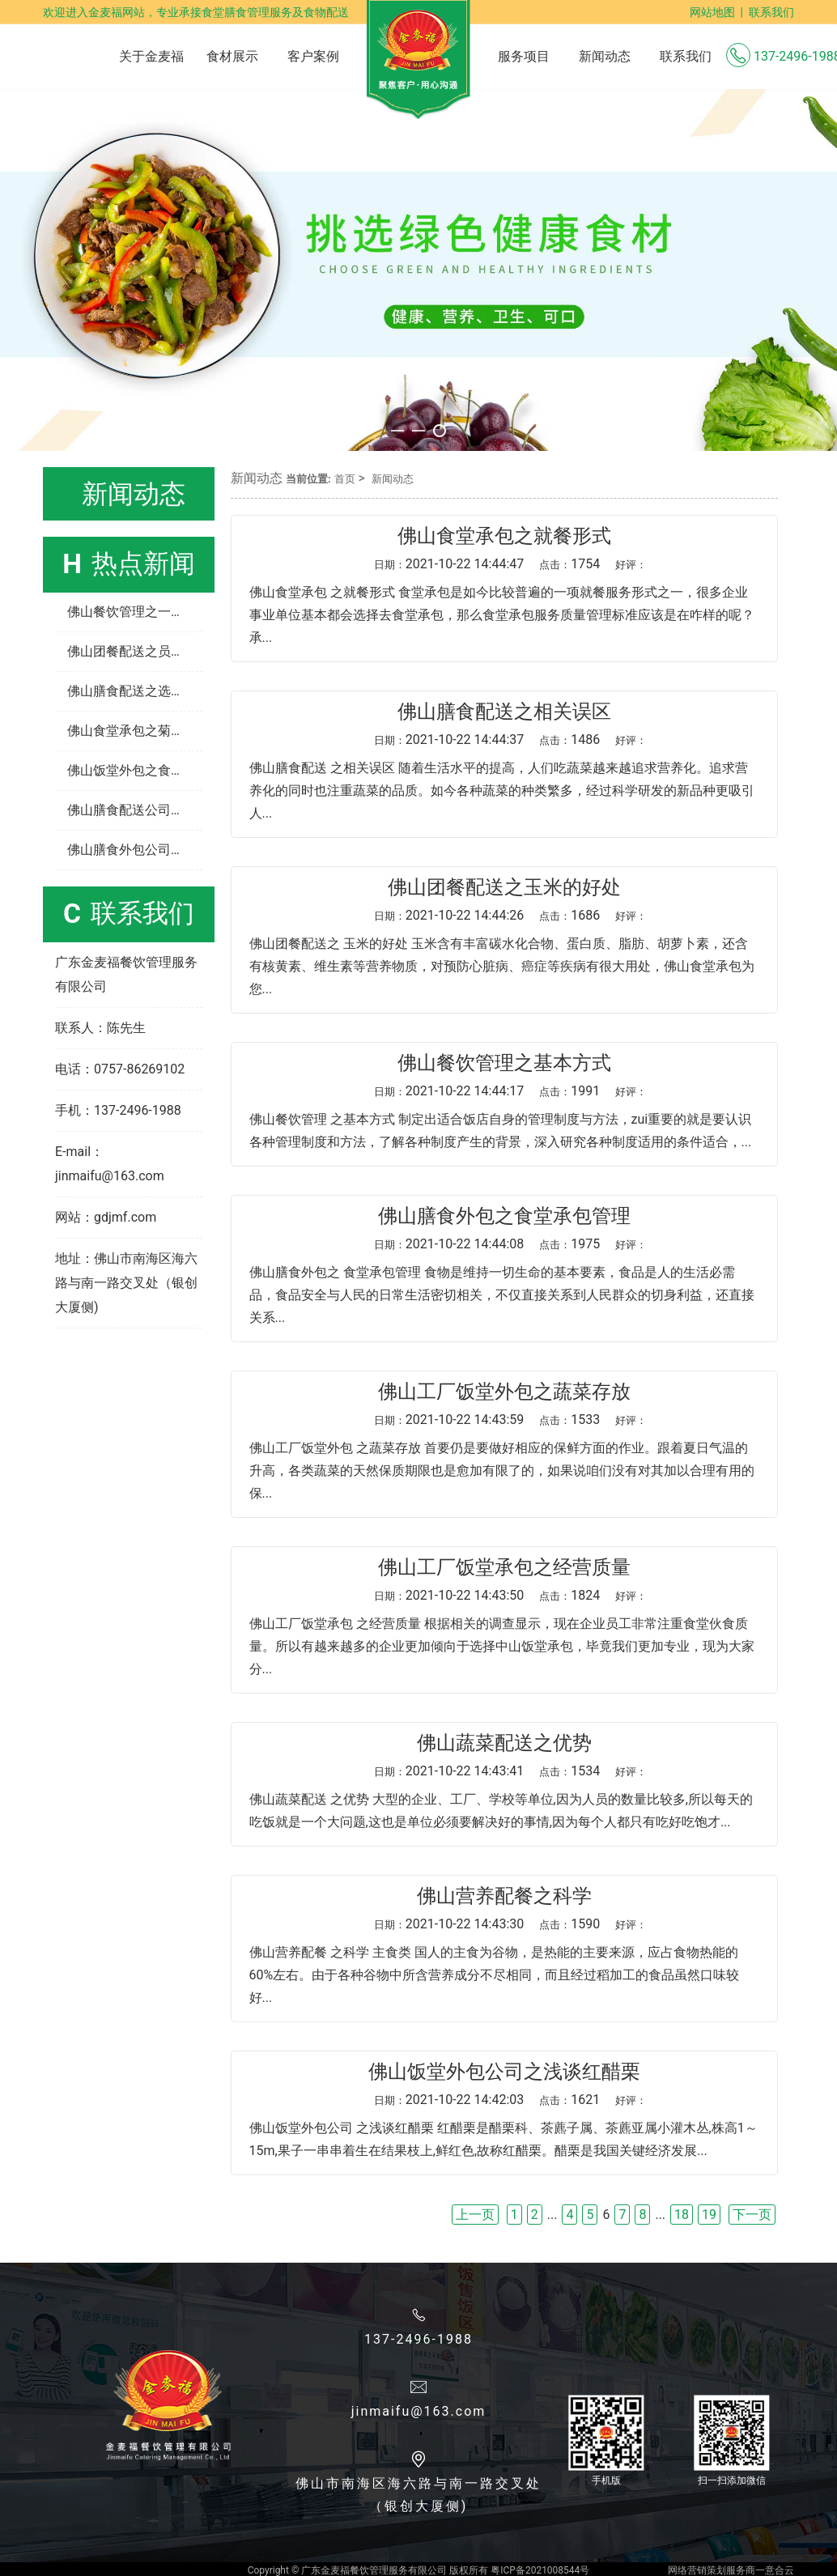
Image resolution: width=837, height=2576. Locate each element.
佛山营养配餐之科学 (504, 1896)
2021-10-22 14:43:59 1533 (510, 1419)
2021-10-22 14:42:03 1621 (510, 2099)
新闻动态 (393, 479)
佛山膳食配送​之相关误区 (504, 712)
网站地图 (712, 12)
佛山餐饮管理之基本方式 (504, 1063)
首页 (344, 479)
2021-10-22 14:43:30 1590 (510, 1924)
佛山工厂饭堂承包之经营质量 (504, 1567)
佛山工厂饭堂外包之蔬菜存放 (504, 1392)
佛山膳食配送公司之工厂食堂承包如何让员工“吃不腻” (134, 810)
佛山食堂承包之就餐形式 (504, 536)
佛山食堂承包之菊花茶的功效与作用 (134, 730)
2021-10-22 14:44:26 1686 (510, 915)
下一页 (752, 2214)
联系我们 (771, 12)
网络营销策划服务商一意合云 (731, 2570)
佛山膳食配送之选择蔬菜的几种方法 (134, 691)
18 (681, 2214)
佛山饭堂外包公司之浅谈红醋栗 (504, 2072)
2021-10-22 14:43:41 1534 (510, 1771)
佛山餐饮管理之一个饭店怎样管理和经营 (134, 611)
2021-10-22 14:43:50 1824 (510, 1595)
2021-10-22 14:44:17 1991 (510, 1091)
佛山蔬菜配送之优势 (504, 1743)
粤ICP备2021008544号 (540, 2570)
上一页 (475, 2214)
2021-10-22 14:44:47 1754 (510, 564)
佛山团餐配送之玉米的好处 (504, 887)
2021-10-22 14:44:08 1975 (510, 1244)
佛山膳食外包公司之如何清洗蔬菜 (134, 849)
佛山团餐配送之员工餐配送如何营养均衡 (134, 651)
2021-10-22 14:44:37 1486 (510, 739)
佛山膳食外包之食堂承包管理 (504, 1216)
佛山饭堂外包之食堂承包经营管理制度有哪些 (134, 770)
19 (709, 2214)
